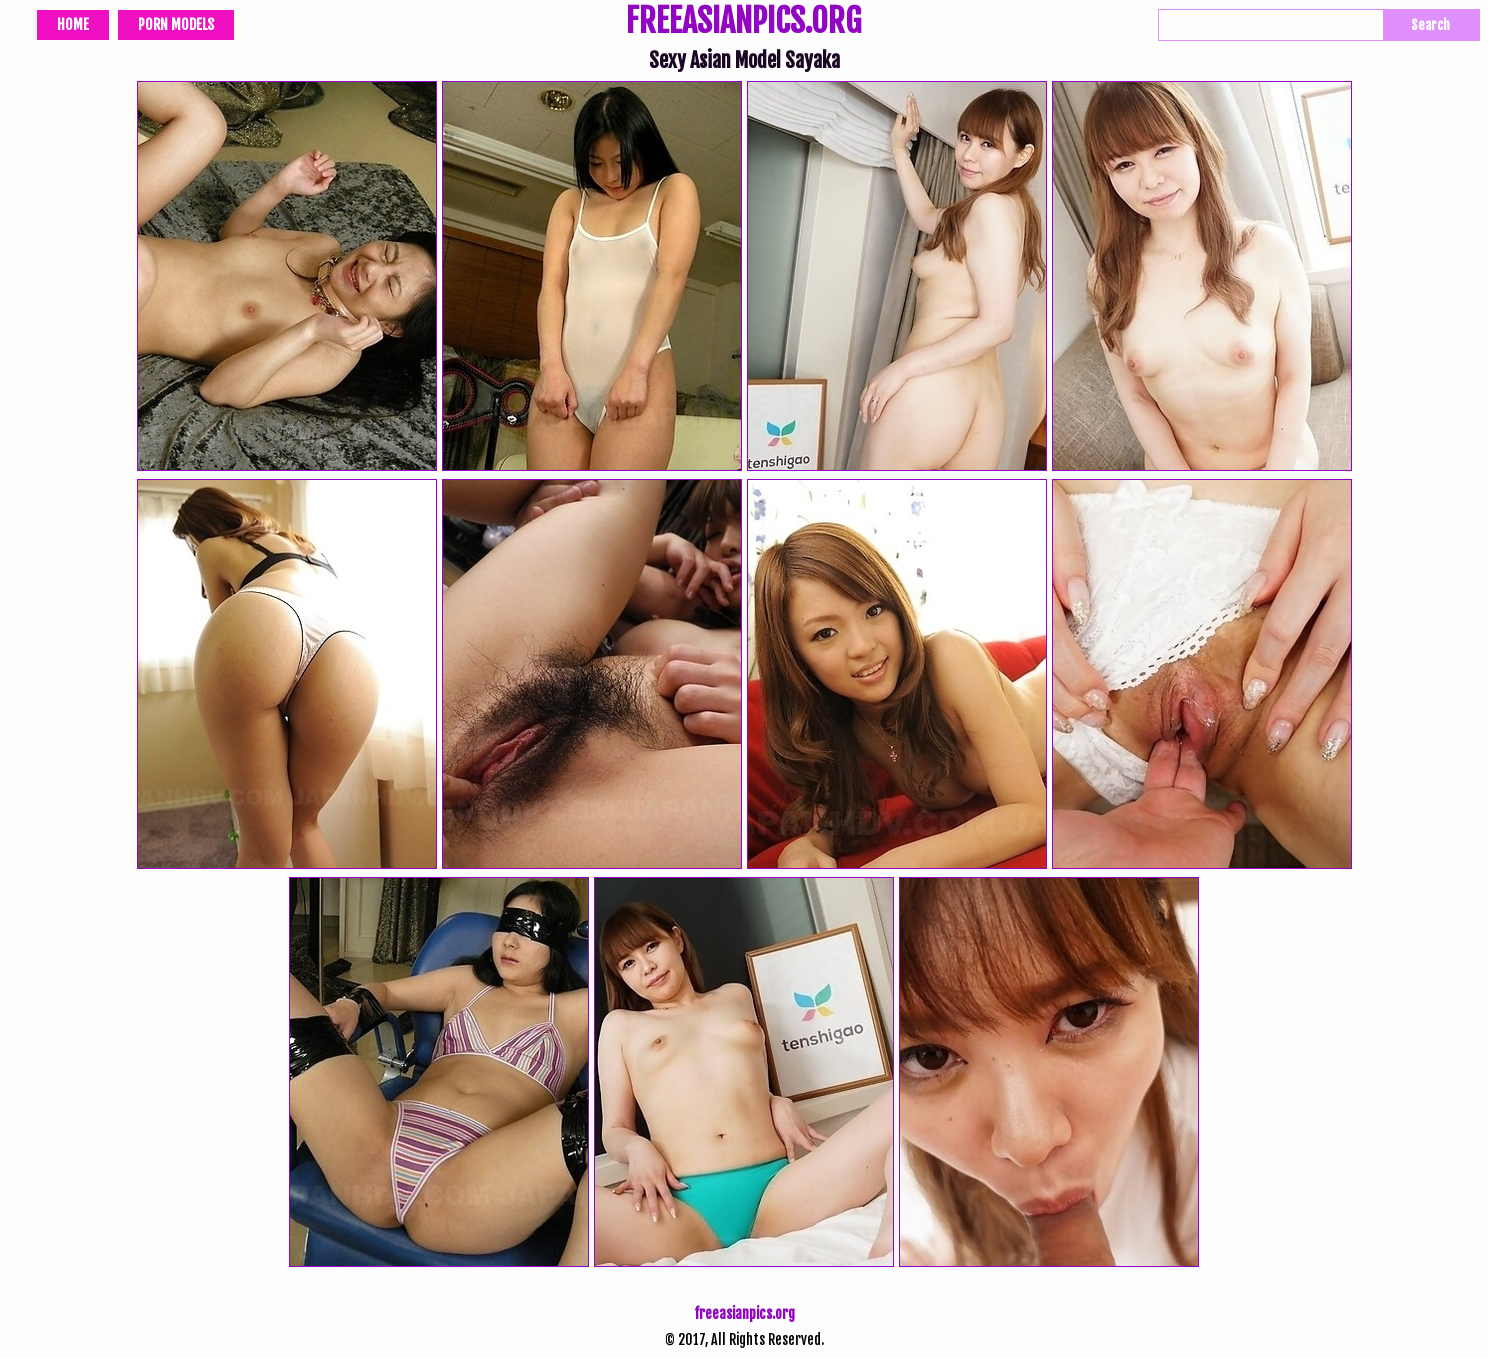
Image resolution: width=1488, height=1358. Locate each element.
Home (73, 24)
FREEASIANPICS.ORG (743, 23)
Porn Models (176, 24)
